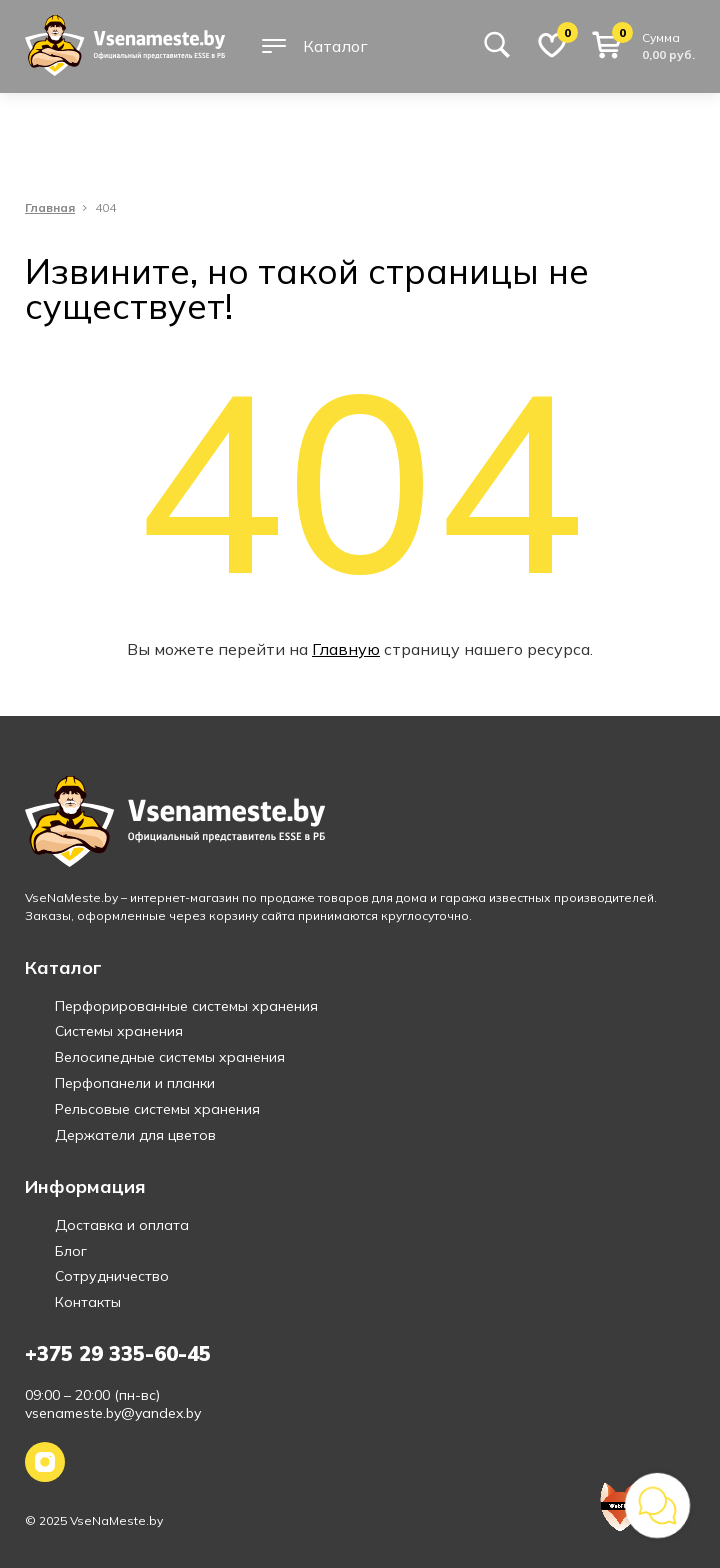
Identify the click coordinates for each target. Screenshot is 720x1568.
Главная (50, 208)
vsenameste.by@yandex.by (113, 1413)
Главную (346, 649)
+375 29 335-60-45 (118, 1353)
